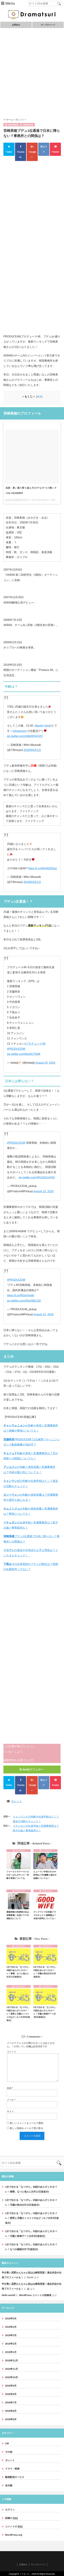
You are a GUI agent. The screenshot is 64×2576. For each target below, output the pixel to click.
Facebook (20, 152)
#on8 (47, 725)
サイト (10, 2111)
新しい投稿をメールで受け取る (26, 2128)
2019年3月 (11, 2335)
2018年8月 (11, 2394)
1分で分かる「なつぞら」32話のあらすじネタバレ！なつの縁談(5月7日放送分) (31, 2247)
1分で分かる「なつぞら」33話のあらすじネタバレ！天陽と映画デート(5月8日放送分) (31, 2233)
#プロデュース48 (34, 1043)
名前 (10, 2088)
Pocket (55, 149)
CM (7, 2443)
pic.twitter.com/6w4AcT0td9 (23, 1054)
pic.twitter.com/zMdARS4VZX (25, 736)
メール (11, 2099)
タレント (16, 1801)
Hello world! (8, 2295)
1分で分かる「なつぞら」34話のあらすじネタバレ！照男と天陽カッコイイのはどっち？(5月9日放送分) (18, 2014)
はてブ (43, 149)
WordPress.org (13, 2534)
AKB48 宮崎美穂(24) (16, 499)
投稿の (11, 2518)
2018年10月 (11, 2377)
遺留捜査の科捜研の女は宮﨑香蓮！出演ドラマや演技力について (17, 1915)
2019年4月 (11, 2327)
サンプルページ (48, 25)
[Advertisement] (32, 75)
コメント (11, 2051)
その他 (8, 2452)
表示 (39, 396)
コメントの (14, 2526)
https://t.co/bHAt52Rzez (42, 868)
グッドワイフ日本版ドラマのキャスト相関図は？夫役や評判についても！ (44, 1915)
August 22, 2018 (44, 1191)
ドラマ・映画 (12, 2468)
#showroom (19, 731)
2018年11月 (11, 2369)
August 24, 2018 (45, 1062)
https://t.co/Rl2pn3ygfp (20, 1295)
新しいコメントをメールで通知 (26, 2123)
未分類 (8, 2485)
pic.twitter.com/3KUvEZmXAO (37, 1177)
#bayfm (39, 725)
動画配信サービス (14, 2477)
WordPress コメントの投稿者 (35, 2295)
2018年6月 (11, 2411)
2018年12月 (11, 2360)
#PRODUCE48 (16, 1048)
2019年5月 (11, 2318)
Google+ (32, 152)
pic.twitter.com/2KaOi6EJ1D (24, 1300)
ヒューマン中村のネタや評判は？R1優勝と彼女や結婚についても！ (44, 1874)
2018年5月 (11, 2419)
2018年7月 (11, 2402)
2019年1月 (11, 2352)
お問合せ (16, 25)
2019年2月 (11, 2343)
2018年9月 (11, 2385)
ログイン (10, 2509)
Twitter (9, 149)
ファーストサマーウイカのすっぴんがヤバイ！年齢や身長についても (17, 1874)
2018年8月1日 (32, 750)
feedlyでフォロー (32, 1769)
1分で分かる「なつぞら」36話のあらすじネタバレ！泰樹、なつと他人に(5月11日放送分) (31, 2189)
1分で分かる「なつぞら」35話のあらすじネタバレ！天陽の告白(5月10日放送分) (31, 2202)
